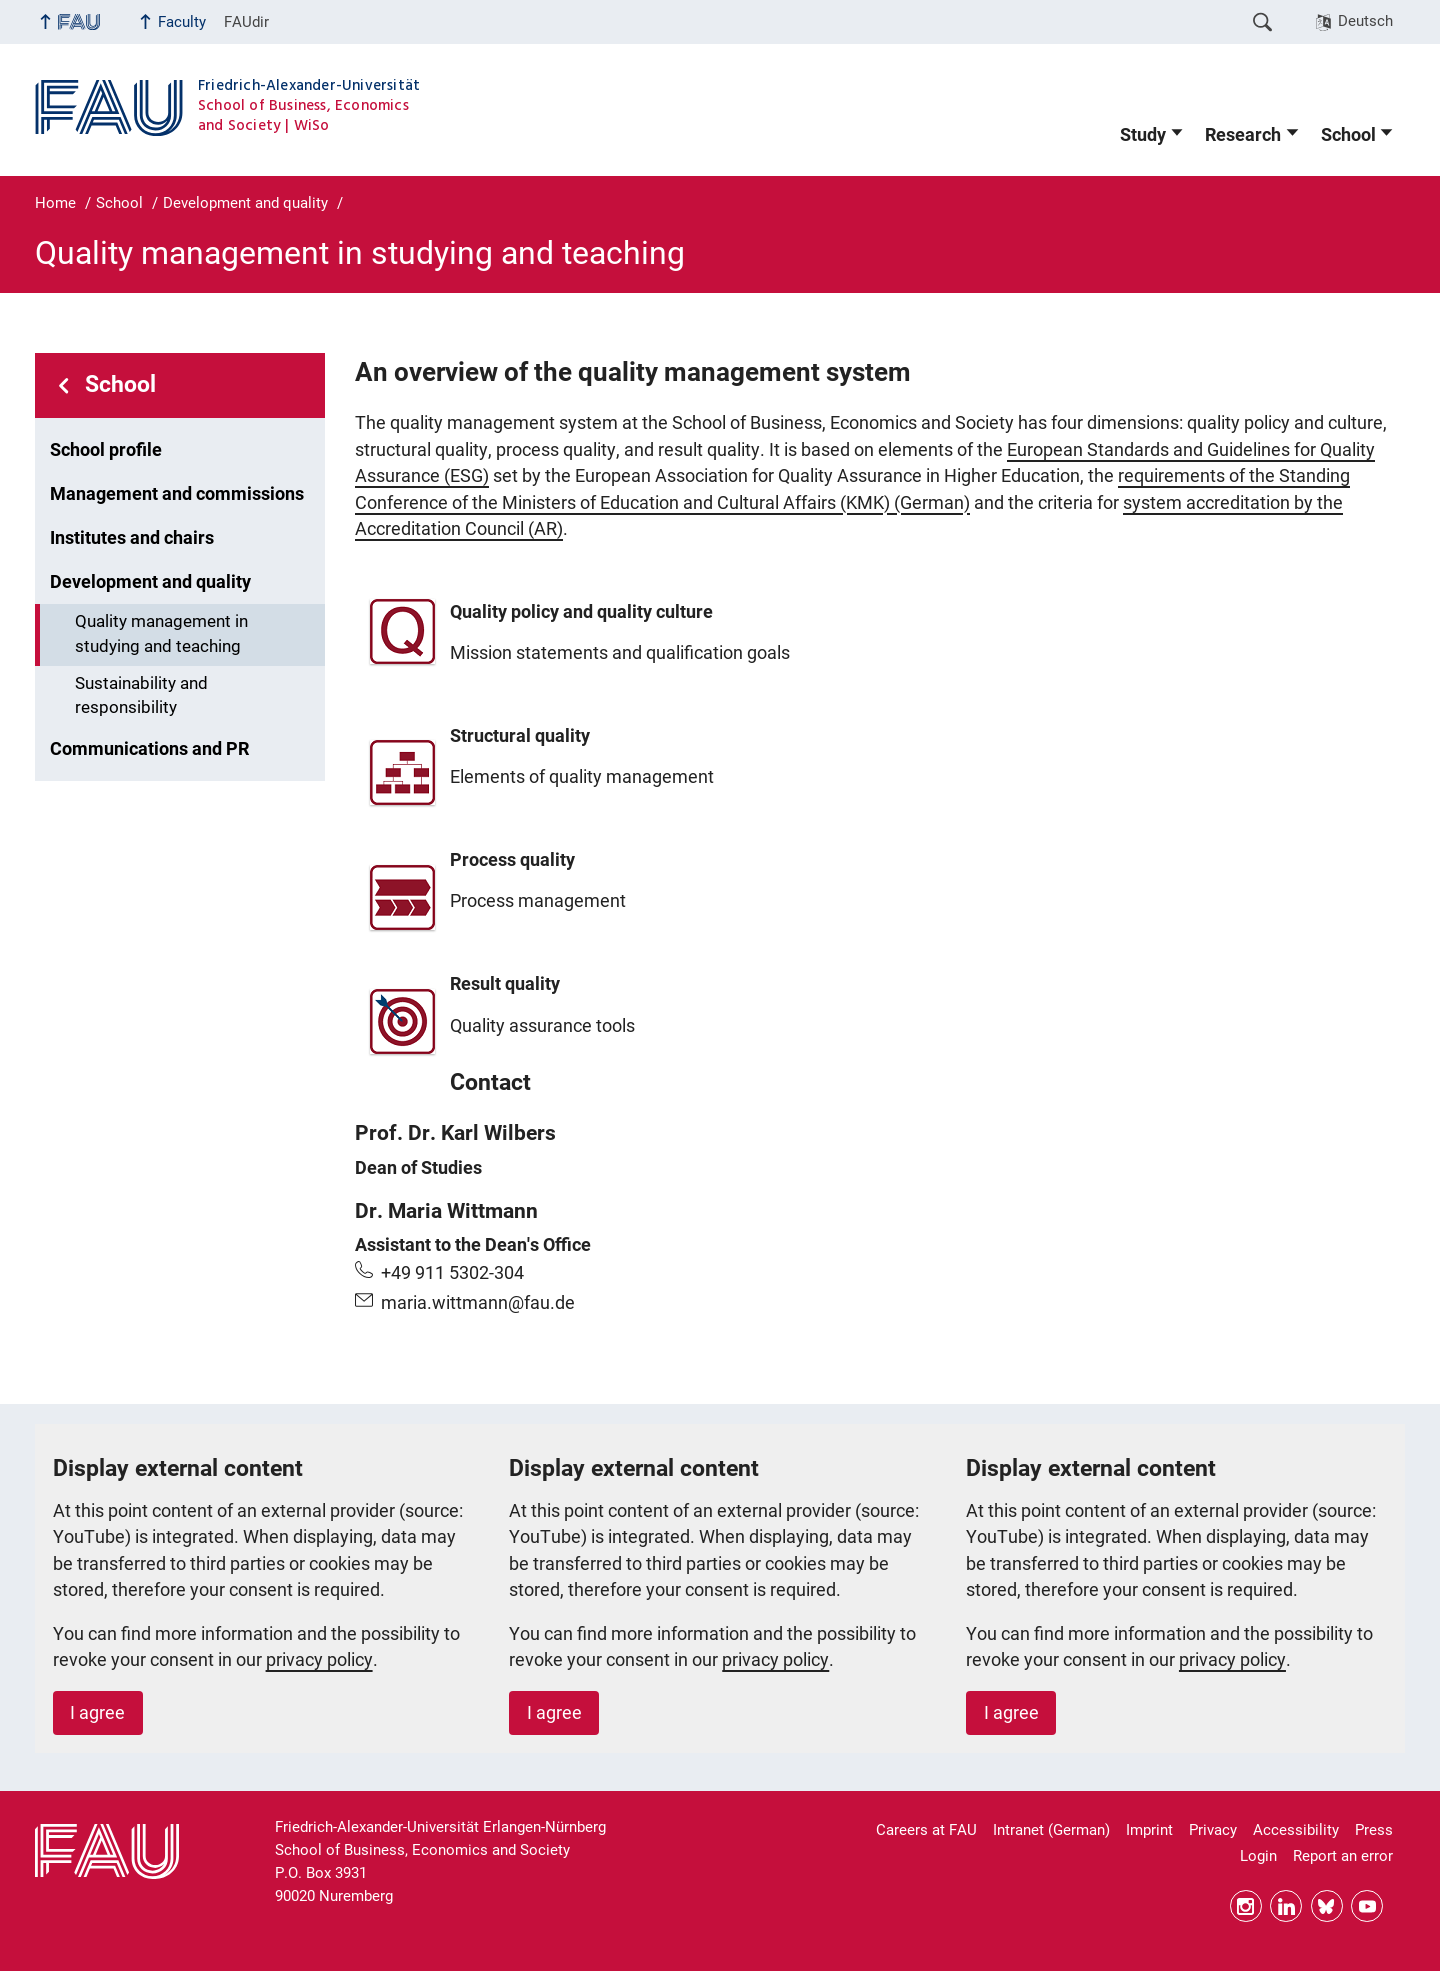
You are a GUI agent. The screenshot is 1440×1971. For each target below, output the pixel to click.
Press (1374, 1830)
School (1348, 135)
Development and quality (150, 582)
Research (1243, 135)
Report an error (1343, 1856)
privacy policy (319, 1660)
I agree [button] (97, 1713)
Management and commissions (177, 494)
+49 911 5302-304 (452, 1273)
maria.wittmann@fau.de (478, 1303)
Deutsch (1365, 21)
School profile (106, 450)
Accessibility (1296, 1830)
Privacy (1213, 1830)
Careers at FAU (926, 1830)
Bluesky (1327, 1906)
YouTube (1367, 1906)
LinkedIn (1286, 1906)
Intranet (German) (1051, 1830)
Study (1143, 135)
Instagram (1246, 1906)
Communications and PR (149, 749)
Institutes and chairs (132, 538)
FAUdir (246, 22)
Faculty (182, 22)
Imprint (1149, 1830)
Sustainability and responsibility (141, 696)
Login (1258, 1856)
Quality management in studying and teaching (161, 634)
